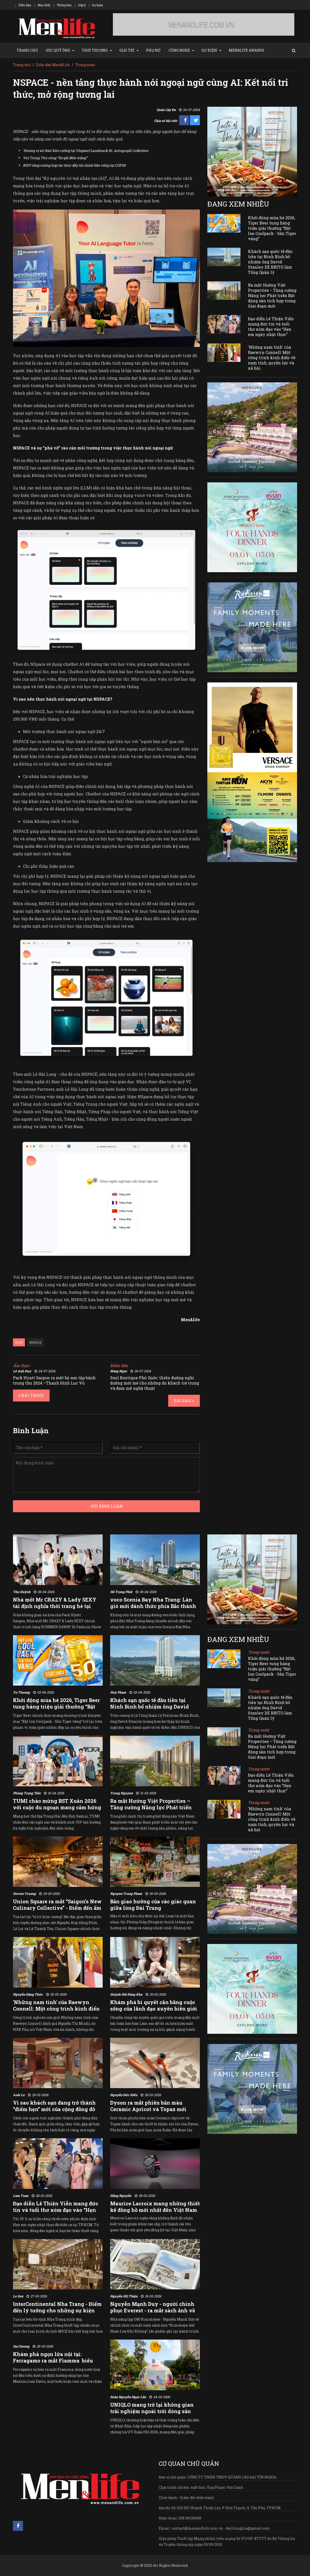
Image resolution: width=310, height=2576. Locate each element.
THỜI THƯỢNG (95, 50)
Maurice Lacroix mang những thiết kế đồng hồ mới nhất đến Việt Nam (155, 2206)
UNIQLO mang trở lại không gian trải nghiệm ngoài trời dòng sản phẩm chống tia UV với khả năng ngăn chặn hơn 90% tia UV (152, 2414)
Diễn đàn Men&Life (53, 64)
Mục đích (44, 5)
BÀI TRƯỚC (31, 1395)
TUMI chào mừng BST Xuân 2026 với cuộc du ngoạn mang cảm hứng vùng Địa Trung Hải (57, 1807)
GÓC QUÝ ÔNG (58, 50)
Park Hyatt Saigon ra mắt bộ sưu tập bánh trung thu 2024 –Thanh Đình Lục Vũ (54, 1380)
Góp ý (82, 5)
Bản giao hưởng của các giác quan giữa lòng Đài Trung (153, 1904)
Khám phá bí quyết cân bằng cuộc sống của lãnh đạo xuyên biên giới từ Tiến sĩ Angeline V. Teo (153, 2008)
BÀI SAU (184, 1400)
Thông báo (64, 5)
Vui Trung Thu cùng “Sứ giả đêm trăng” (55, 157)
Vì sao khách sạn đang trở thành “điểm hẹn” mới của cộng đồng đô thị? (54, 2109)
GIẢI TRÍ (126, 50)
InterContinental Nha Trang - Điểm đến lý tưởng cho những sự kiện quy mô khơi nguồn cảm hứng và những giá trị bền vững (57, 2314)
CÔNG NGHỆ (179, 50)
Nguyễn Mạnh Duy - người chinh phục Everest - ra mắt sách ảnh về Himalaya (152, 2310)
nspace (35, 1342)
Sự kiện (97, 5)
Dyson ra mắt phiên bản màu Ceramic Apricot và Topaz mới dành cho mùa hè (148, 2109)
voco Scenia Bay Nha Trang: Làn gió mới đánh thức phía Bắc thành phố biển (153, 1606)
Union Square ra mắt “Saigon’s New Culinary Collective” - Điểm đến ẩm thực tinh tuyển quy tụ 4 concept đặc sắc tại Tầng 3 (57, 1911)
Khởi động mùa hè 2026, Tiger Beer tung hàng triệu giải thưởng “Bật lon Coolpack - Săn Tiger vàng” (272, 228)
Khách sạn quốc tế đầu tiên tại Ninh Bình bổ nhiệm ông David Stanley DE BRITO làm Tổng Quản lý (270, 262)
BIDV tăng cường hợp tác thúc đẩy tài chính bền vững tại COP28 (74, 165)
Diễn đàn (24, 5)
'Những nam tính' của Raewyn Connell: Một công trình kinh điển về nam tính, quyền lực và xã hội (271, 357)
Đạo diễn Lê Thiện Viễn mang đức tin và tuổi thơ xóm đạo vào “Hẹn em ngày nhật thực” (271, 326)
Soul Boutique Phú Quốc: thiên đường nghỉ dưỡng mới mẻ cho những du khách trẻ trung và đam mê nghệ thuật (154, 1383)
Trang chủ (22, 64)
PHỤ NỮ (153, 50)
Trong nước (85, 64)
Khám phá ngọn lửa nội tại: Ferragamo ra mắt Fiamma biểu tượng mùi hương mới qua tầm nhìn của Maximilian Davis (53, 2364)
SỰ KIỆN (209, 50)
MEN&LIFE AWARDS (246, 50)
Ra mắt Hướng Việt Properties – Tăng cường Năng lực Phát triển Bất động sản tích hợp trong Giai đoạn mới (272, 295)
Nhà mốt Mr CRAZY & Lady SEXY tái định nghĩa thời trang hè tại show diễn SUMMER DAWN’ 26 (54, 1606)
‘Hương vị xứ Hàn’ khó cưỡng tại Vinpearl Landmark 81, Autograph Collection (85, 150)
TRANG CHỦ (27, 50)
